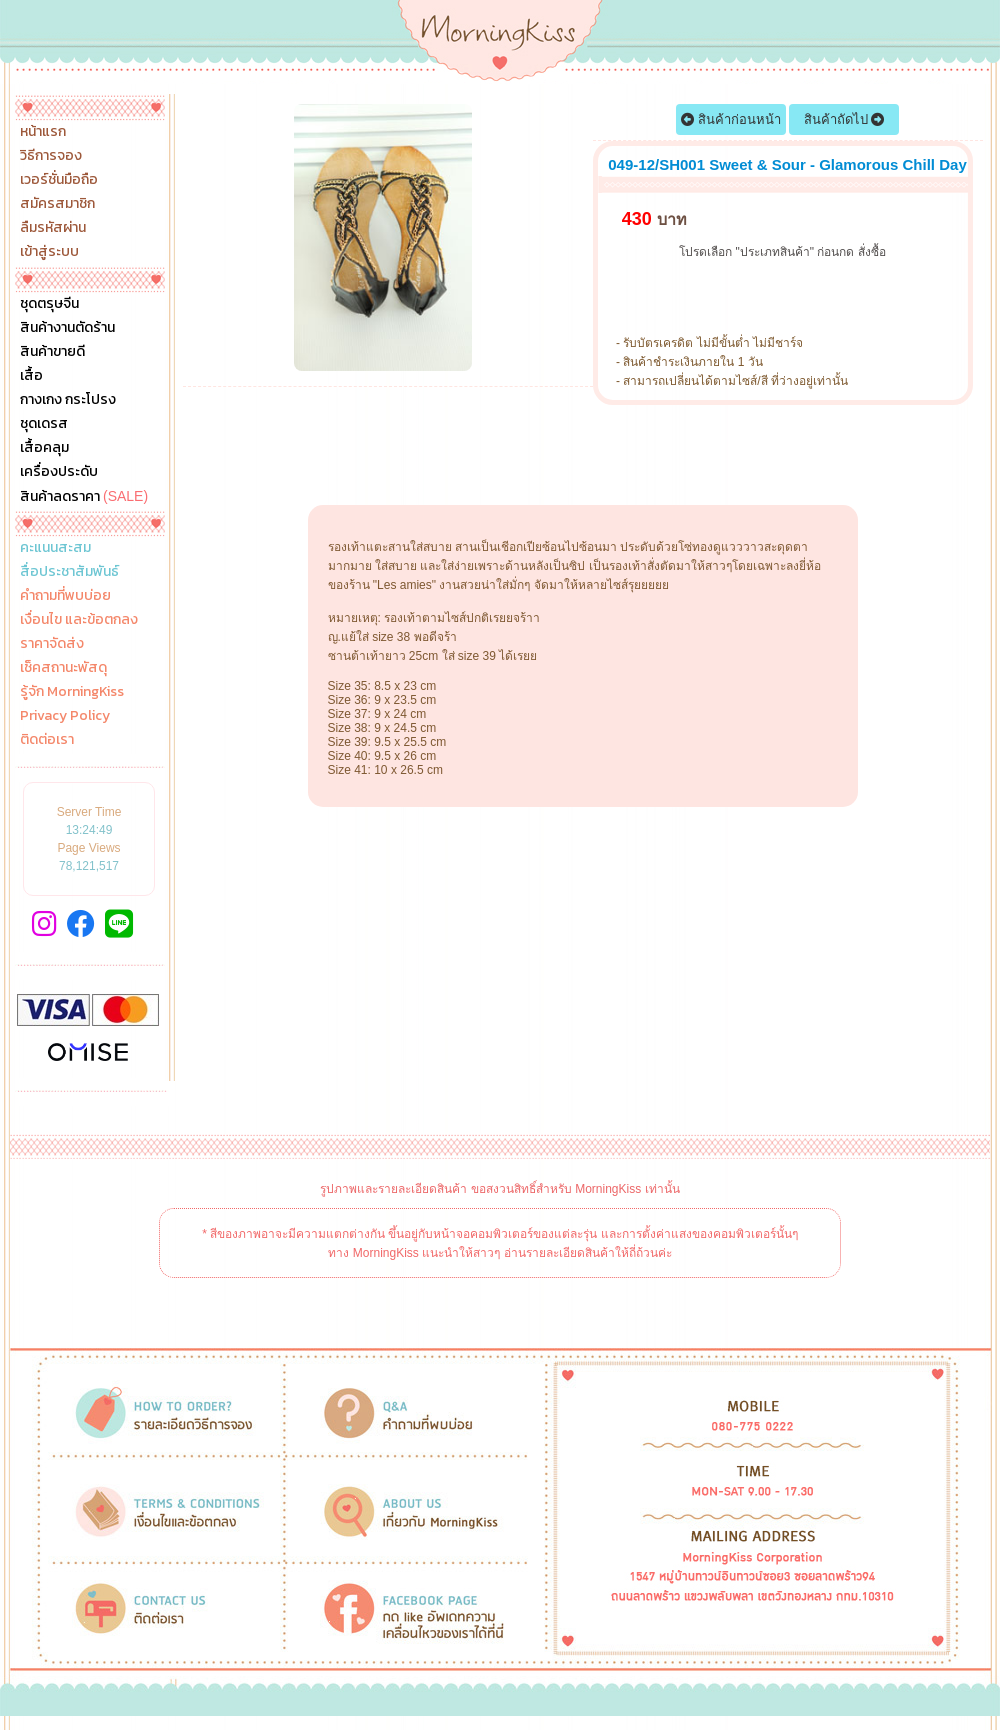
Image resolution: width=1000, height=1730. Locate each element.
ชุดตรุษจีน (49, 304)
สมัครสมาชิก (57, 204)
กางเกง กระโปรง (68, 400)
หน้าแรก (43, 132)
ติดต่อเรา (47, 740)
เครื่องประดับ (59, 472)
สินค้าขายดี (52, 352)
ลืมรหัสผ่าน (53, 228)
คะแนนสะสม (55, 548)
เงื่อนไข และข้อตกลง (79, 620)
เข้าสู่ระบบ (49, 252)
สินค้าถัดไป (844, 119)
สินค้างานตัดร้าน (67, 328)
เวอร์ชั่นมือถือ (59, 180)
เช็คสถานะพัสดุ (63, 668)
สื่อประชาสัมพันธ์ (69, 572)
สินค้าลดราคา (84, 496)
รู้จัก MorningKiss (72, 692)
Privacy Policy (65, 716)
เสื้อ (31, 376)
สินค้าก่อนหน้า (731, 119)
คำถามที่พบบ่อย (65, 596)
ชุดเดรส (44, 424)
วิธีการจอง (51, 156)
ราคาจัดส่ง (52, 644)
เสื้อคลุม (44, 448)
